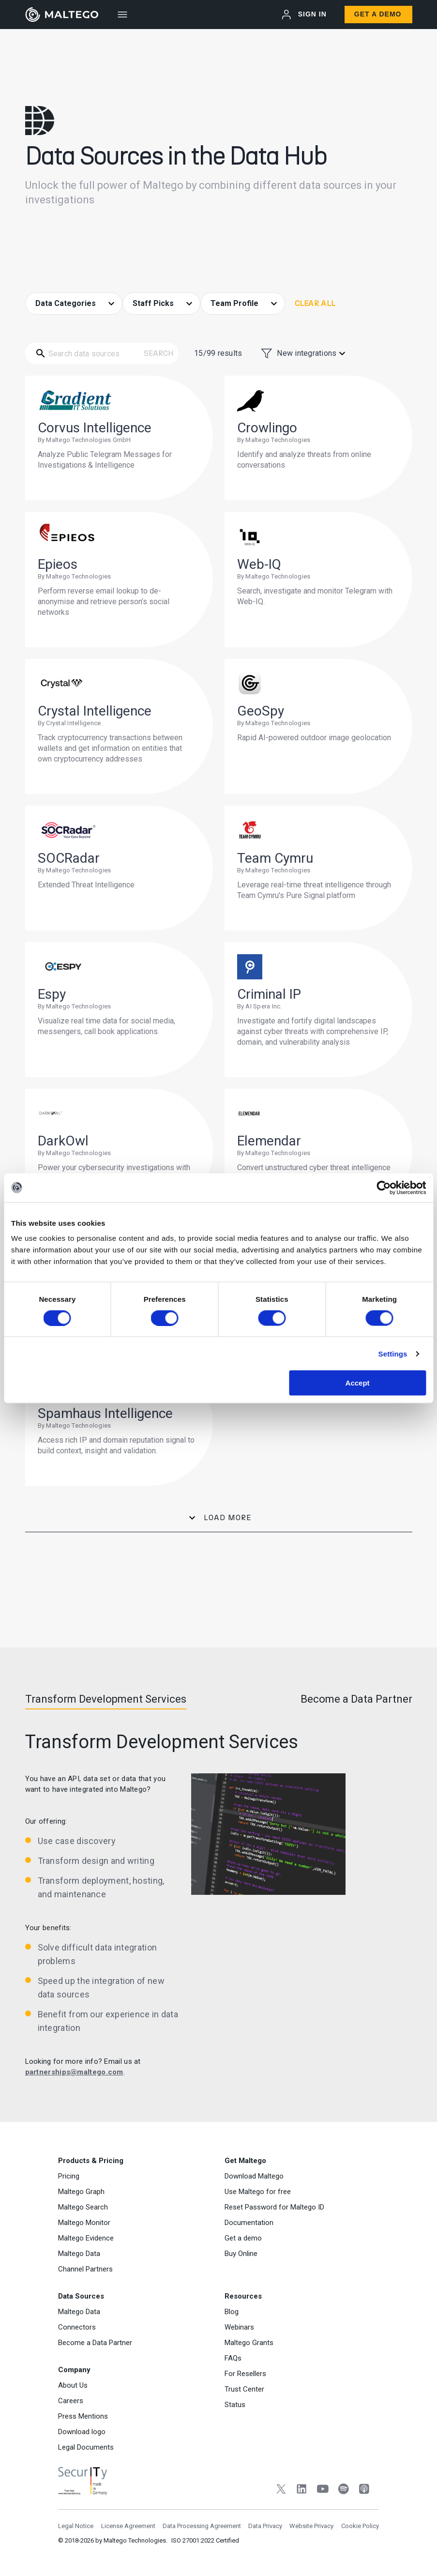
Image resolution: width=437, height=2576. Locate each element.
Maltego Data (79, 2253)
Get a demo (243, 2238)
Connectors (77, 2327)
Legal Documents (86, 2447)
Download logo (81, 2431)
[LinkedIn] (302, 2490)
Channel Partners (85, 2269)
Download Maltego (254, 2176)
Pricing (68, 2176)
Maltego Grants (249, 2342)
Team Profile (235, 303)
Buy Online (241, 2253)
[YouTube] (322, 2490)
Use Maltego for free (258, 2191)
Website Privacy (311, 2526)
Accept (358, 1383)
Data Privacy (265, 2526)
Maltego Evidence (86, 2238)
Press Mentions (83, 2416)
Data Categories (66, 303)
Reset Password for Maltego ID (274, 2207)
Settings (392, 1353)
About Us (73, 2385)
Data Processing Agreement (202, 2526)
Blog (232, 2311)
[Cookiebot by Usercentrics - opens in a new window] (383, 1187)
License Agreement (128, 2526)
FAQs (233, 2358)
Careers (70, 2400)
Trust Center (244, 2389)
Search (159, 353)
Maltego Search (83, 2207)
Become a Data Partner (95, 2342)
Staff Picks (154, 303)
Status (235, 2404)
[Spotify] (343, 2490)
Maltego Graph (81, 2191)
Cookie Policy (360, 2526)
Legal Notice (75, 2526)
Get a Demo (378, 14)
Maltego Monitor (84, 2222)
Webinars (239, 2327)
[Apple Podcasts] (364, 2490)
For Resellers (245, 2373)
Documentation (249, 2222)
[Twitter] (281, 2490)
